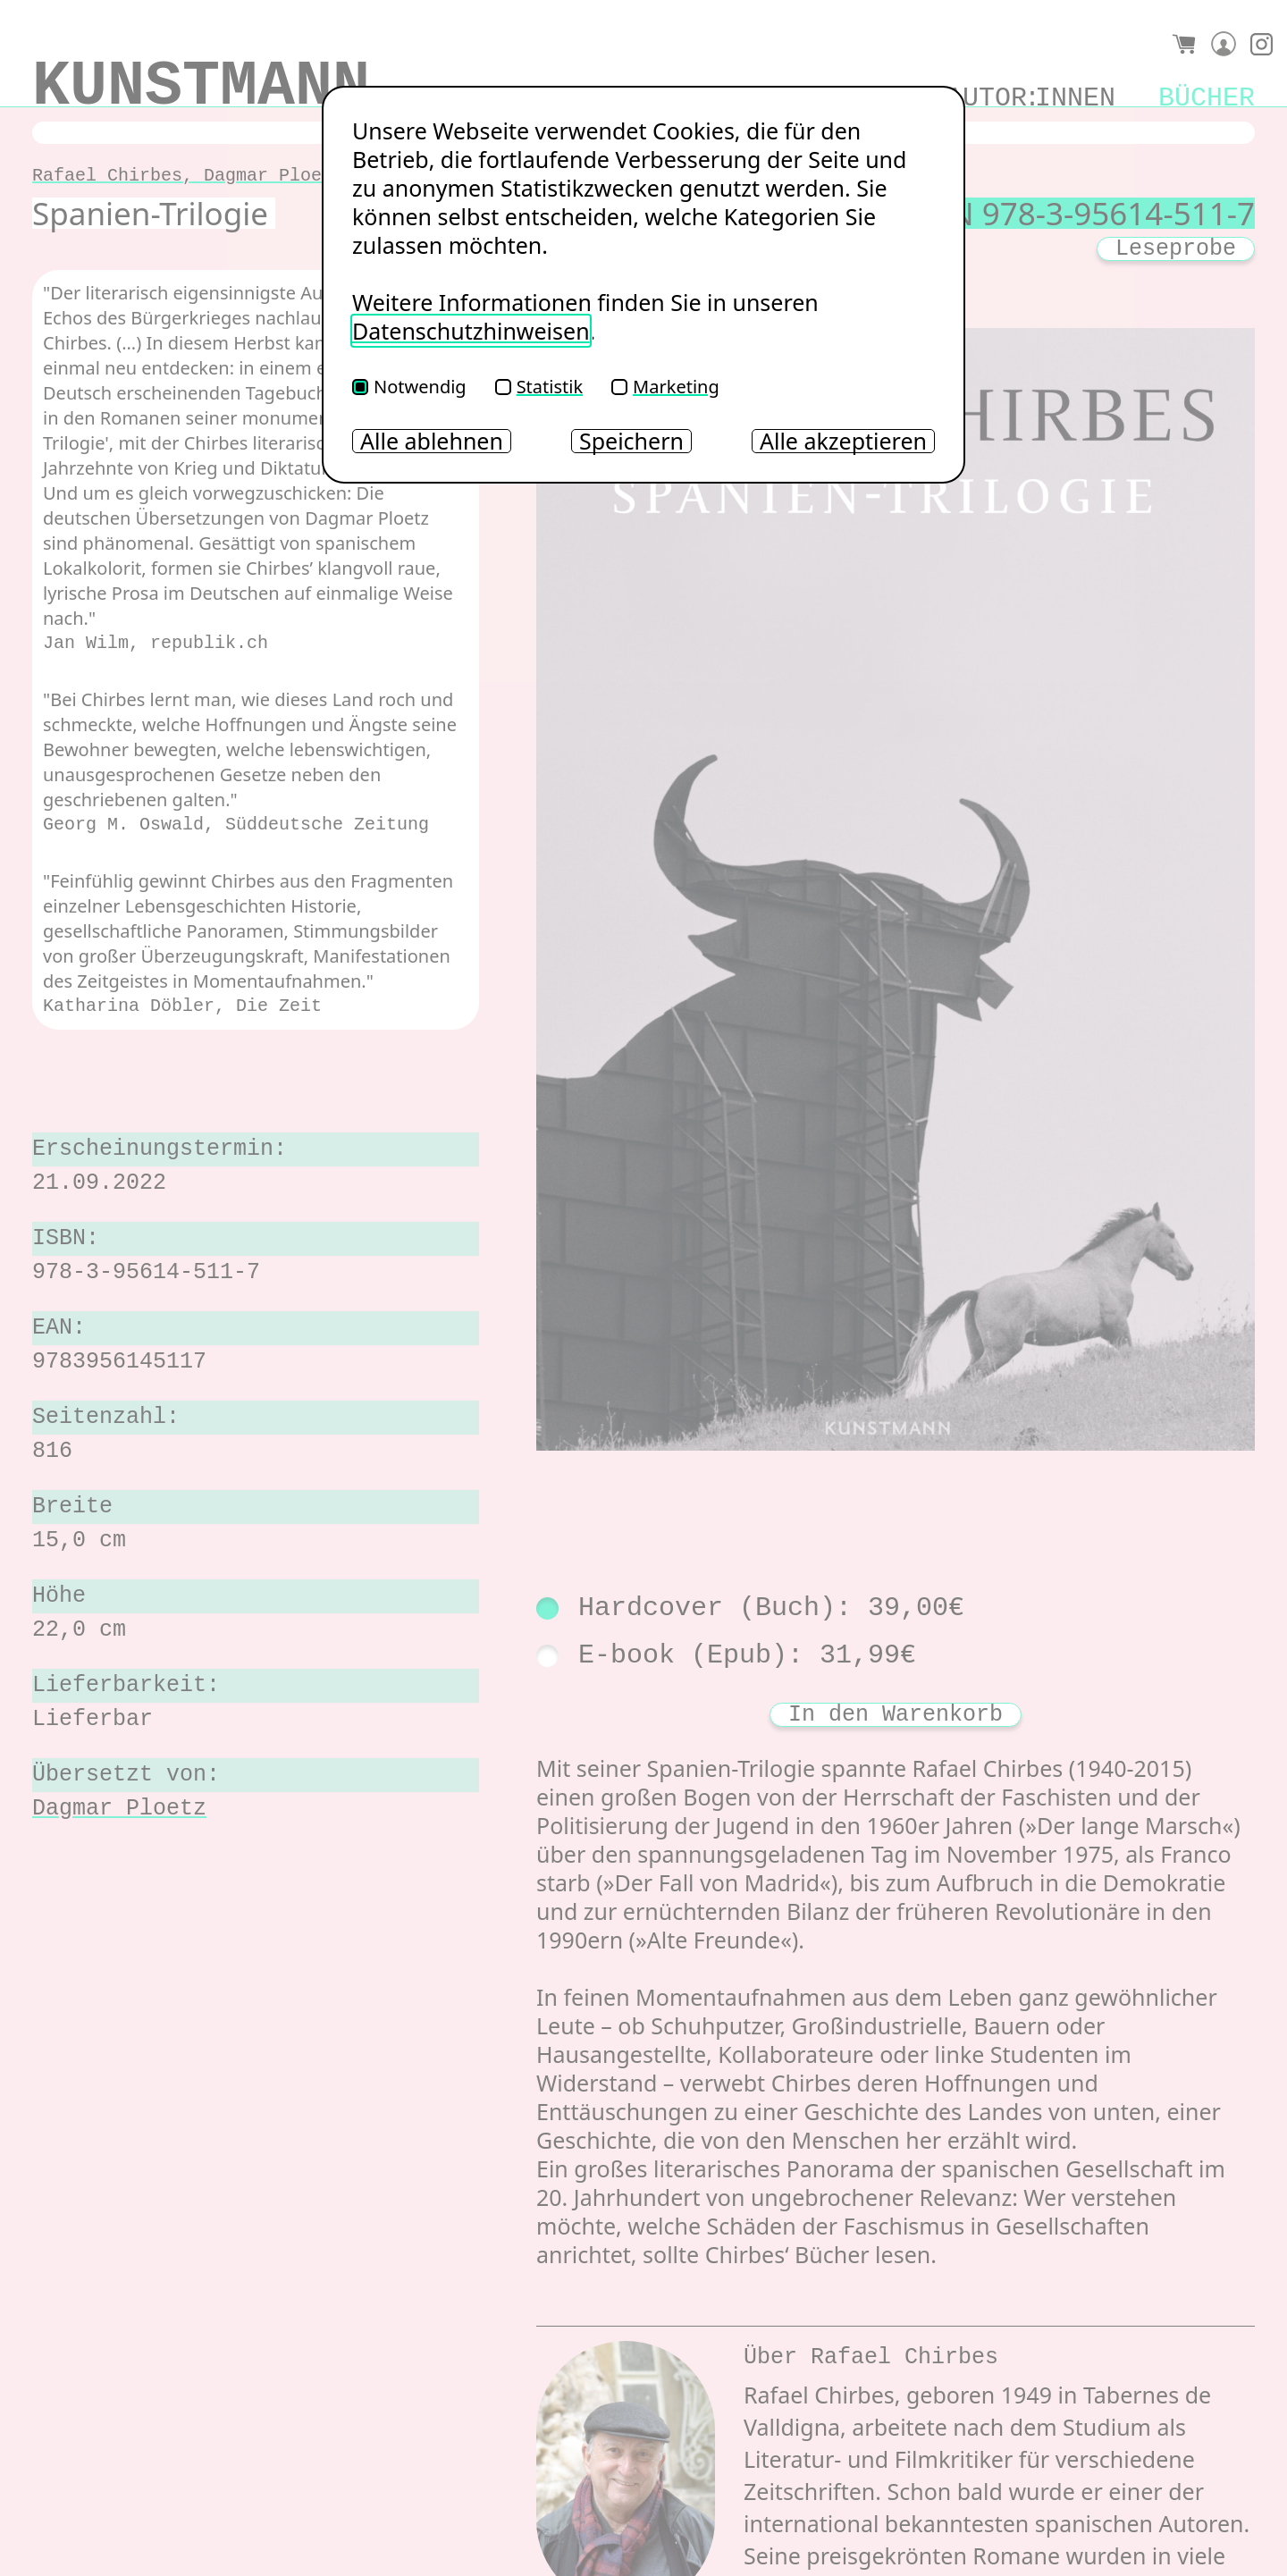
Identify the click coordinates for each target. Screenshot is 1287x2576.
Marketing (665, 387)
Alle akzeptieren (843, 441)
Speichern (631, 441)
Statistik (539, 387)
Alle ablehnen (431, 441)
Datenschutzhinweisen (471, 331)
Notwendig (409, 387)
